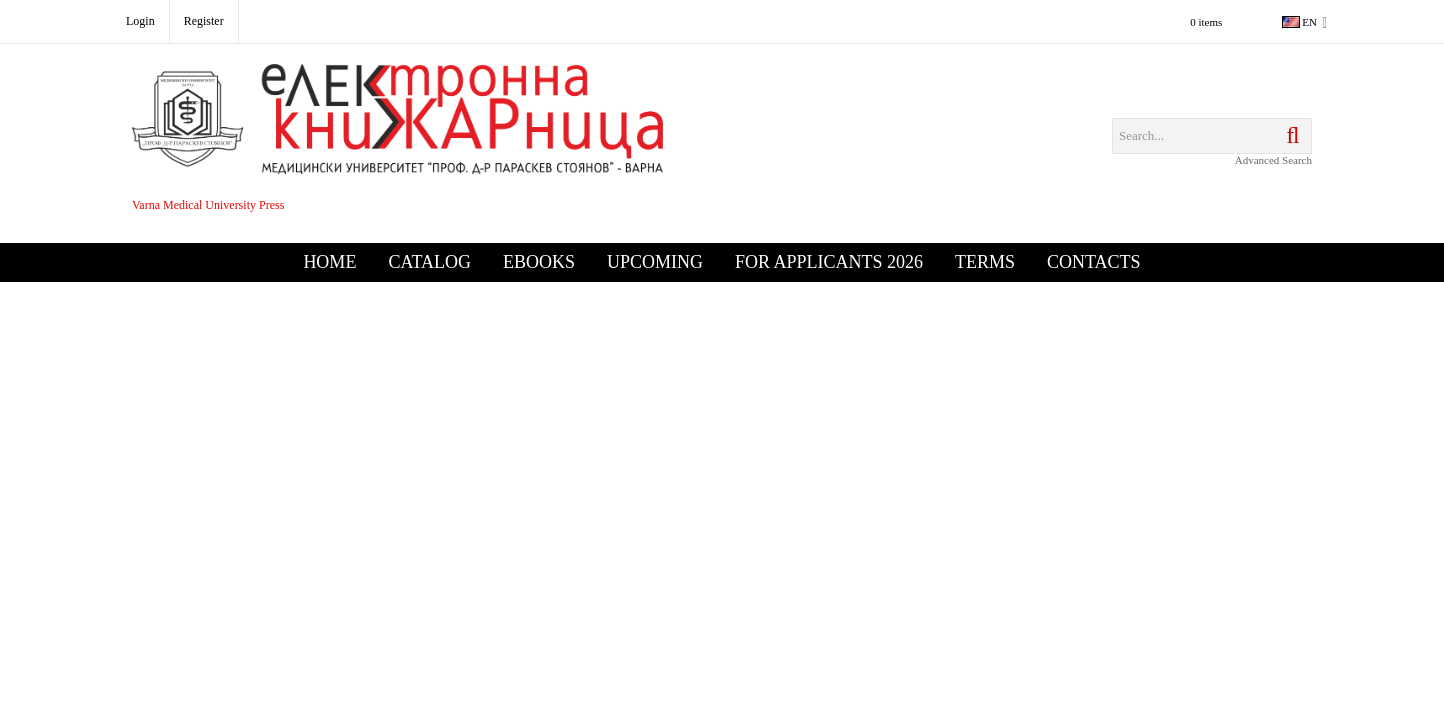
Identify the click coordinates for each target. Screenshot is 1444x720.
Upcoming (655, 262)
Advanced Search (1273, 160)
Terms (985, 262)
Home (329, 262)
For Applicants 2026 (829, 262)
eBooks (539, 262)
